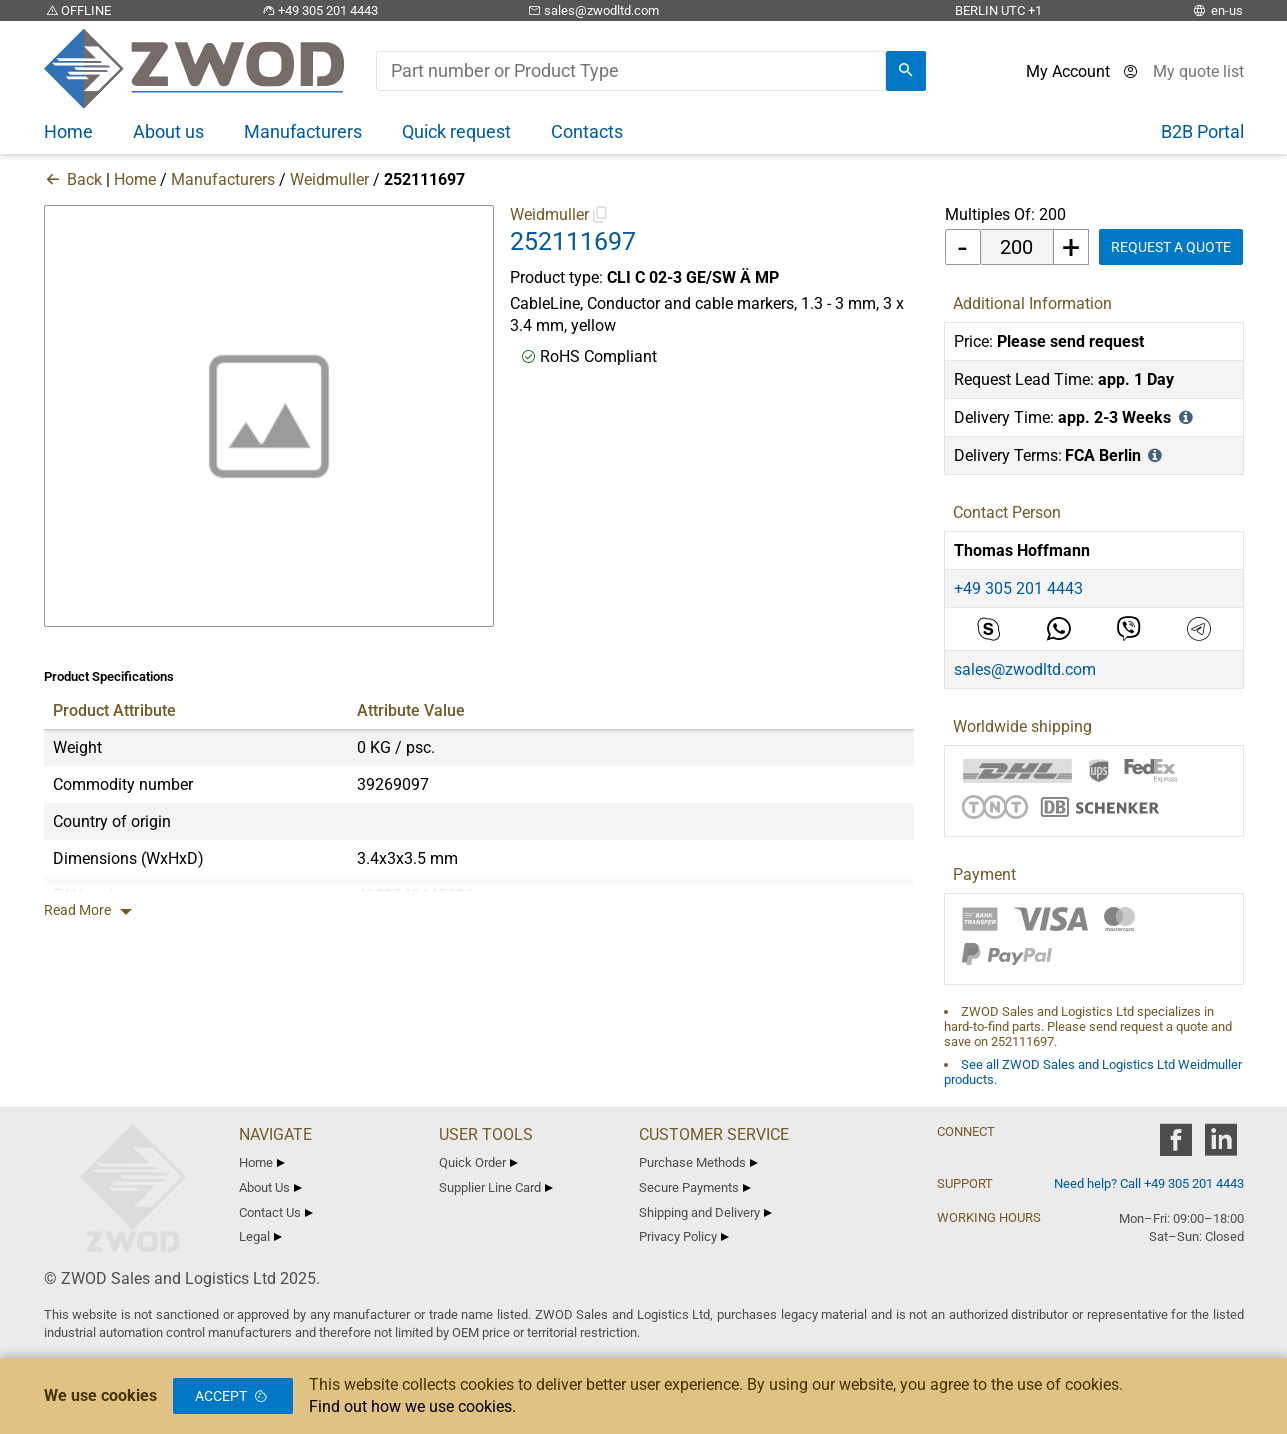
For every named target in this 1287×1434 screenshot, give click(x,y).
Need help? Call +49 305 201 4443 (1149, 1183)
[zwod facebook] (1176, 1146)
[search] (906, 71)
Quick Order (479, 1162)
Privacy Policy (684, 1236)
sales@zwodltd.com (592, 10)
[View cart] (1198, 71)
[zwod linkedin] (1221, 1146)
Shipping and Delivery (706, 1212)
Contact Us (276, 1212)
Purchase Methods (699, 1162)
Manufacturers (223, 179)
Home (135, 179)
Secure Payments (695, 1187)
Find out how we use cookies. (412, 1406)
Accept (233, 1396)
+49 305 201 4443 (319, 10)
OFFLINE (78, 10)
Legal (261, 1236)
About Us (271, 1187)
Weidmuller (329, 179)
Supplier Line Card (496, 1187)
